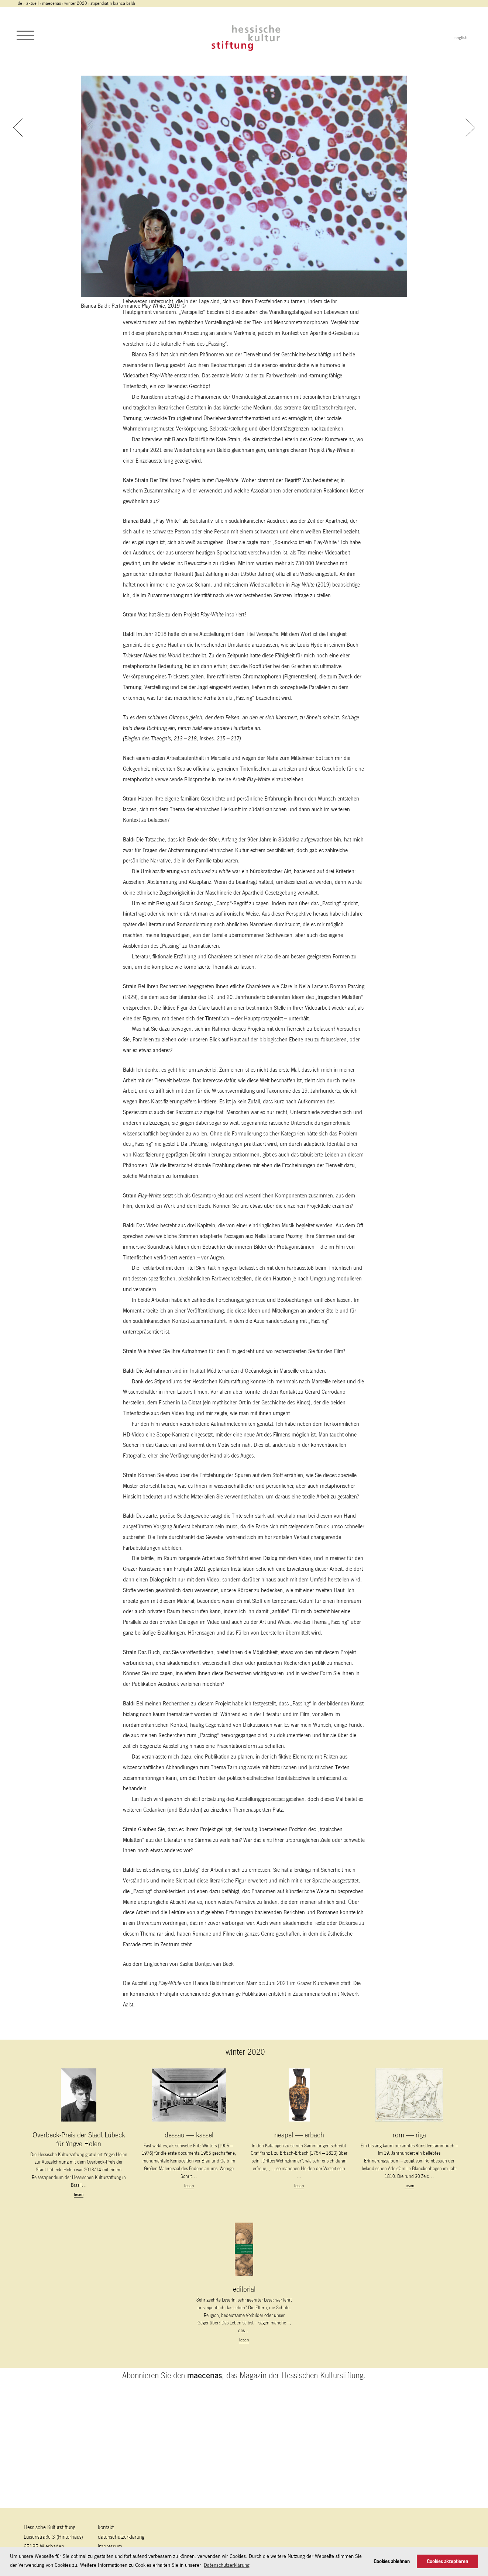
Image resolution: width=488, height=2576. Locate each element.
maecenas (51, 3)
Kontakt (106, 2527)
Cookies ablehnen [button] (392, 2561)
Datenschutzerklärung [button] (227, 2565)
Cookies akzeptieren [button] (447, 2561)
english (460, 37)
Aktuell (32, 3)
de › (21, 3)
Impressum (110, 2546)
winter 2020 (75, 3)
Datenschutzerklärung (121, 2537)
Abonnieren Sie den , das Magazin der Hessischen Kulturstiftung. (244, 2491)
